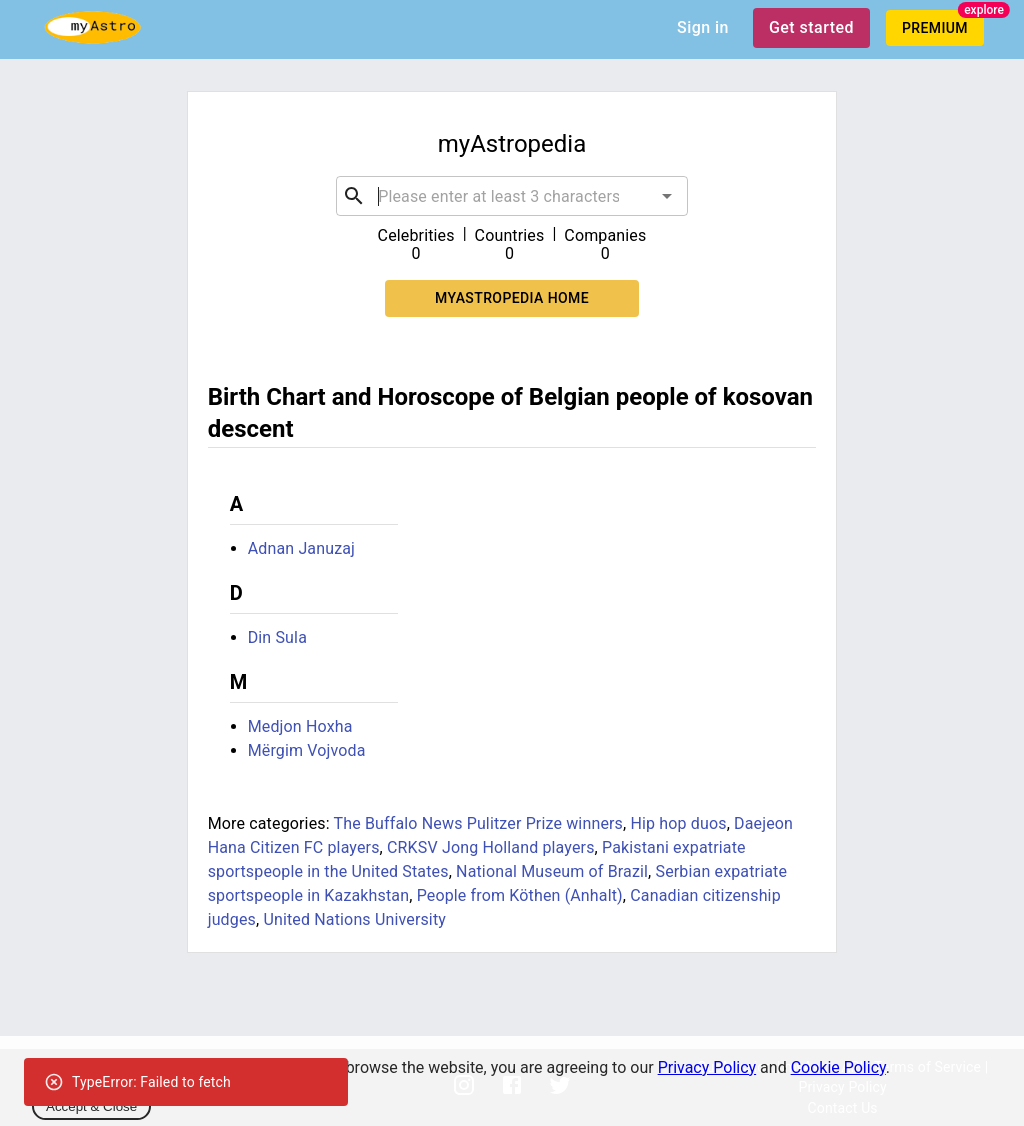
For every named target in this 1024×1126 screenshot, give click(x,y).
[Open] (667, 196)
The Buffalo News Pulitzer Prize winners (478, 823)
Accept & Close (91, 1106)
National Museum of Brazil (552, 871)
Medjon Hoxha (300, 726)
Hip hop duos (678, 823)
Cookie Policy (838, 1067)
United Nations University (354, 919)
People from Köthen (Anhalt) (520, 895)
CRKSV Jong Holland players (491, 847)
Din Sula (277, 637)
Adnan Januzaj (301, 548)
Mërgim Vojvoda (307, 750)
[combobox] (512, 196)
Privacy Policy (707, 1067)
